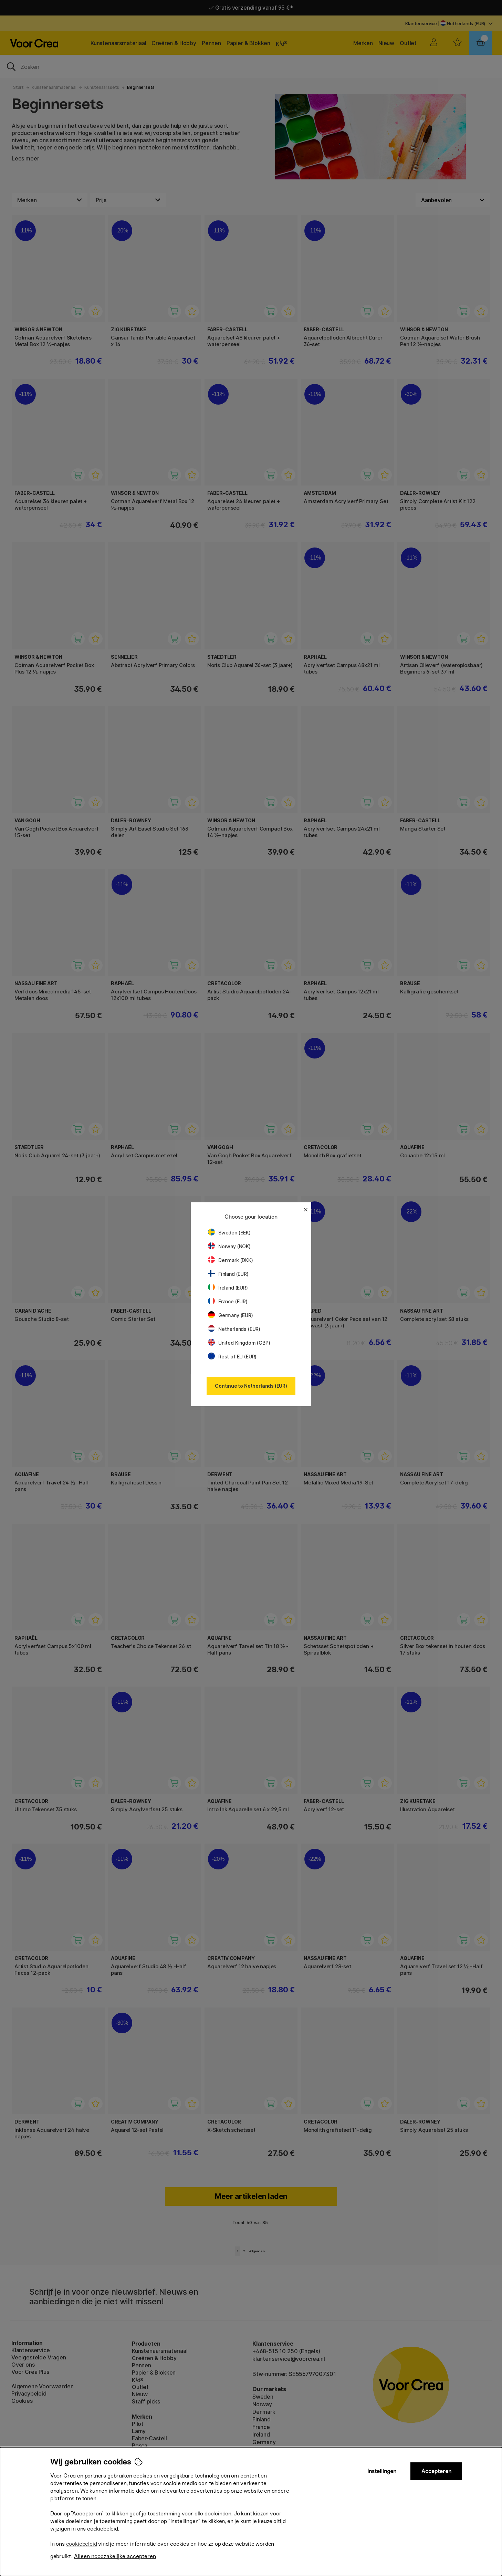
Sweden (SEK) (229, 1232)
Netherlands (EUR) (234, 1329)
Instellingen (381, 2471)
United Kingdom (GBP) (239, 1343)
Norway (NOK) (229, 1246)
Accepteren (436, 2471)
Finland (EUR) (228, 1274)
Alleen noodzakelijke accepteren (115, 2556)
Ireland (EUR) (228, 1288)
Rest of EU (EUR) (232, 1356)
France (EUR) (228, 1301)
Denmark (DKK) (230, 1260)
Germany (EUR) (230, 1315)
